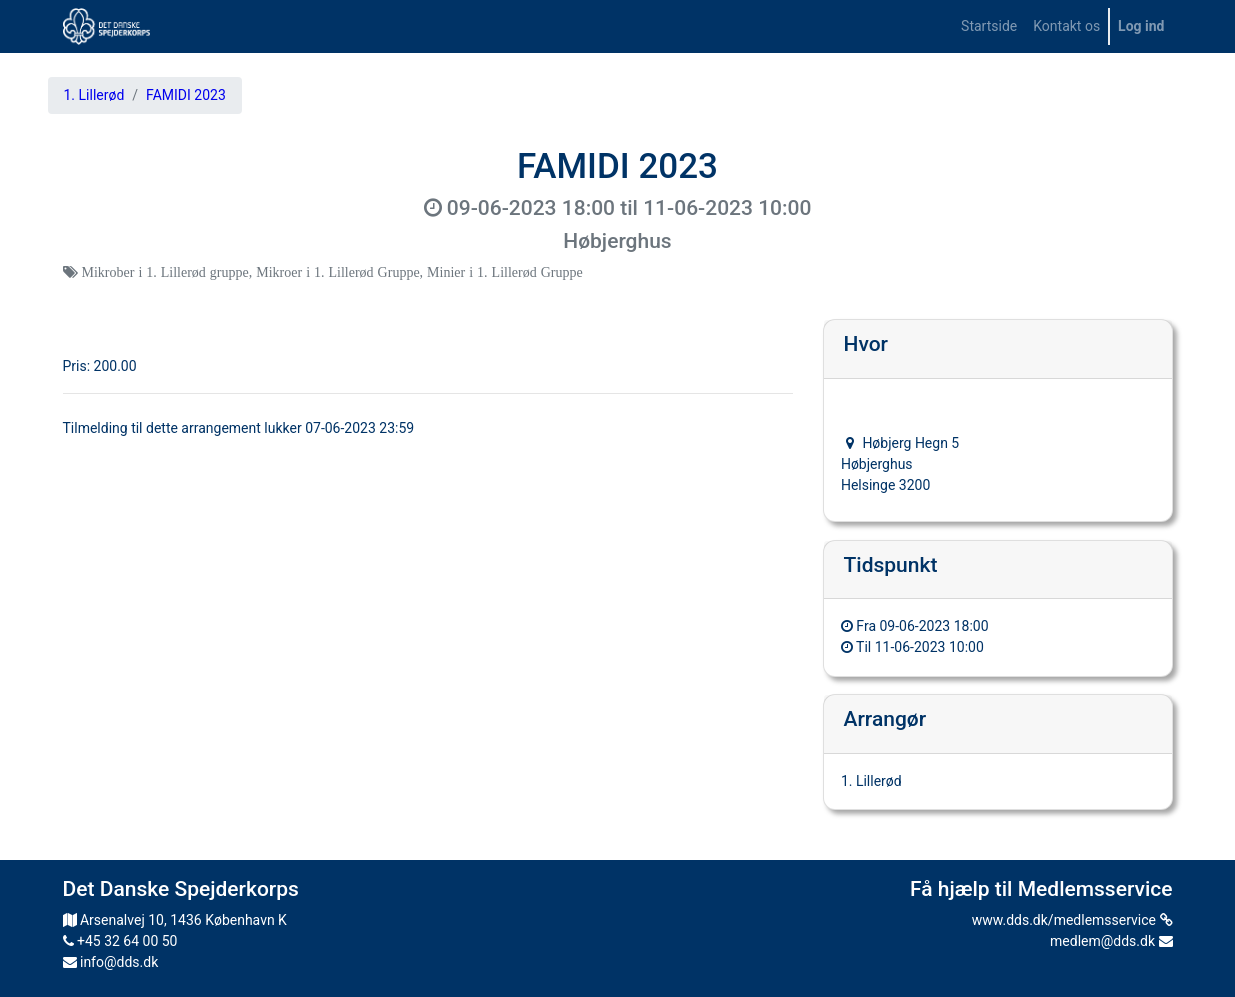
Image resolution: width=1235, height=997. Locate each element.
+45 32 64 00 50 (120, 941)
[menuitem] (989, 26)
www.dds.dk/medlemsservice (1072, 920)
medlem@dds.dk (1111, 941)
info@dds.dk (111, 962)
